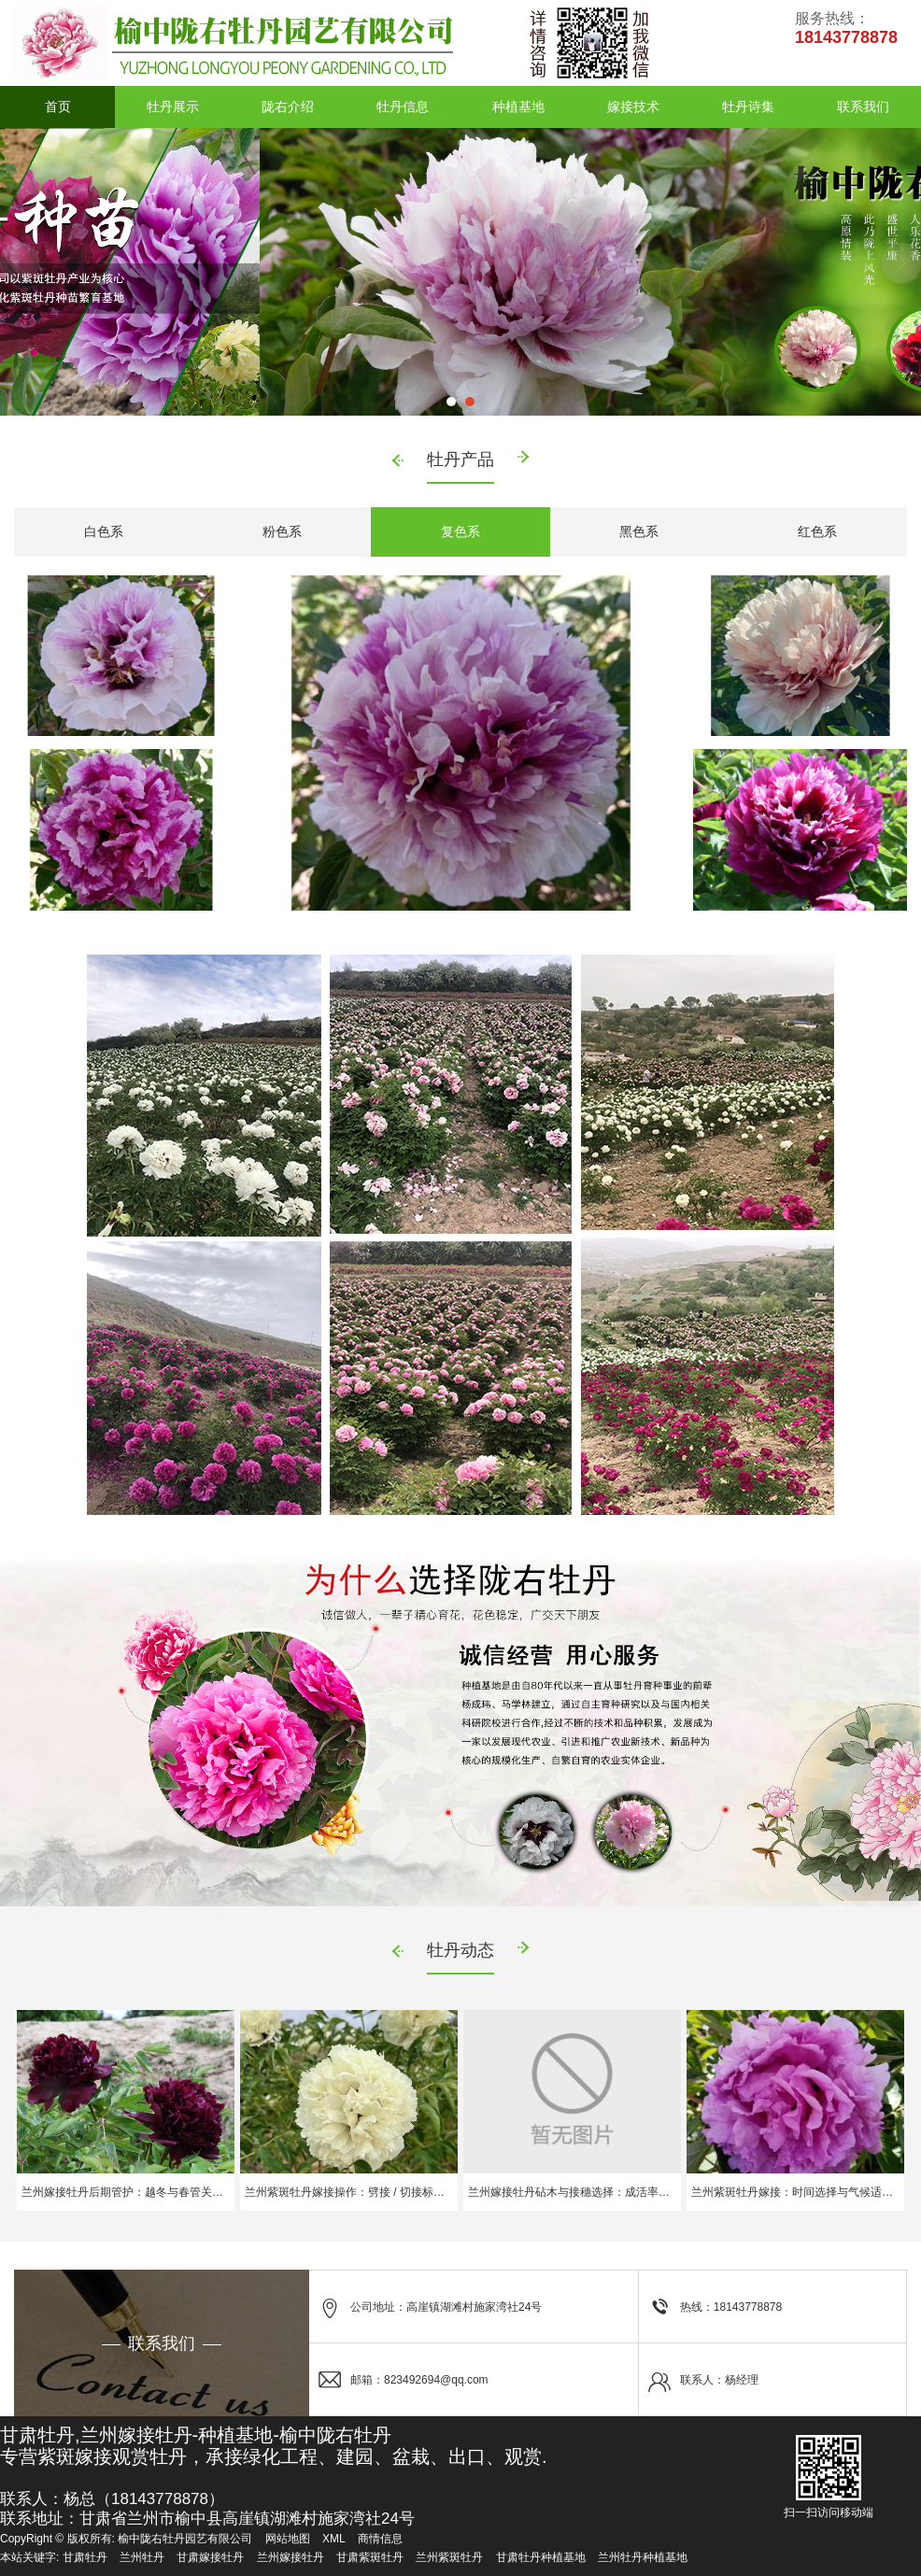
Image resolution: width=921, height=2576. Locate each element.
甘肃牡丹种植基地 (541, 2557)
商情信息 (380, 2538)
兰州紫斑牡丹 (449, 2557)
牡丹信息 (402, 106)
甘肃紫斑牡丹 (370, 2557)
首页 (58, 106)
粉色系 (282, 531)
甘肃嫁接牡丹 (210, 2557)
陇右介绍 (288, 106)
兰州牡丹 (142, 2557)
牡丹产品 (460, 459)
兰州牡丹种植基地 (642, 2557)
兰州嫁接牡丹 (290, 2557)
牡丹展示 (173, 106)
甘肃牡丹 (85, 2557)
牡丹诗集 (748, 106)
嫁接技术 (633, 106)
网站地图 (287, 2538)
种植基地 (518, 106)
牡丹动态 (460, 1950)
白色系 (103, 531)
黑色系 (639, 531)
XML (334, 2538)
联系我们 (863, 106)
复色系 (460, 531)
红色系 (817, 531)
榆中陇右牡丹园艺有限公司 (185, 2538)
